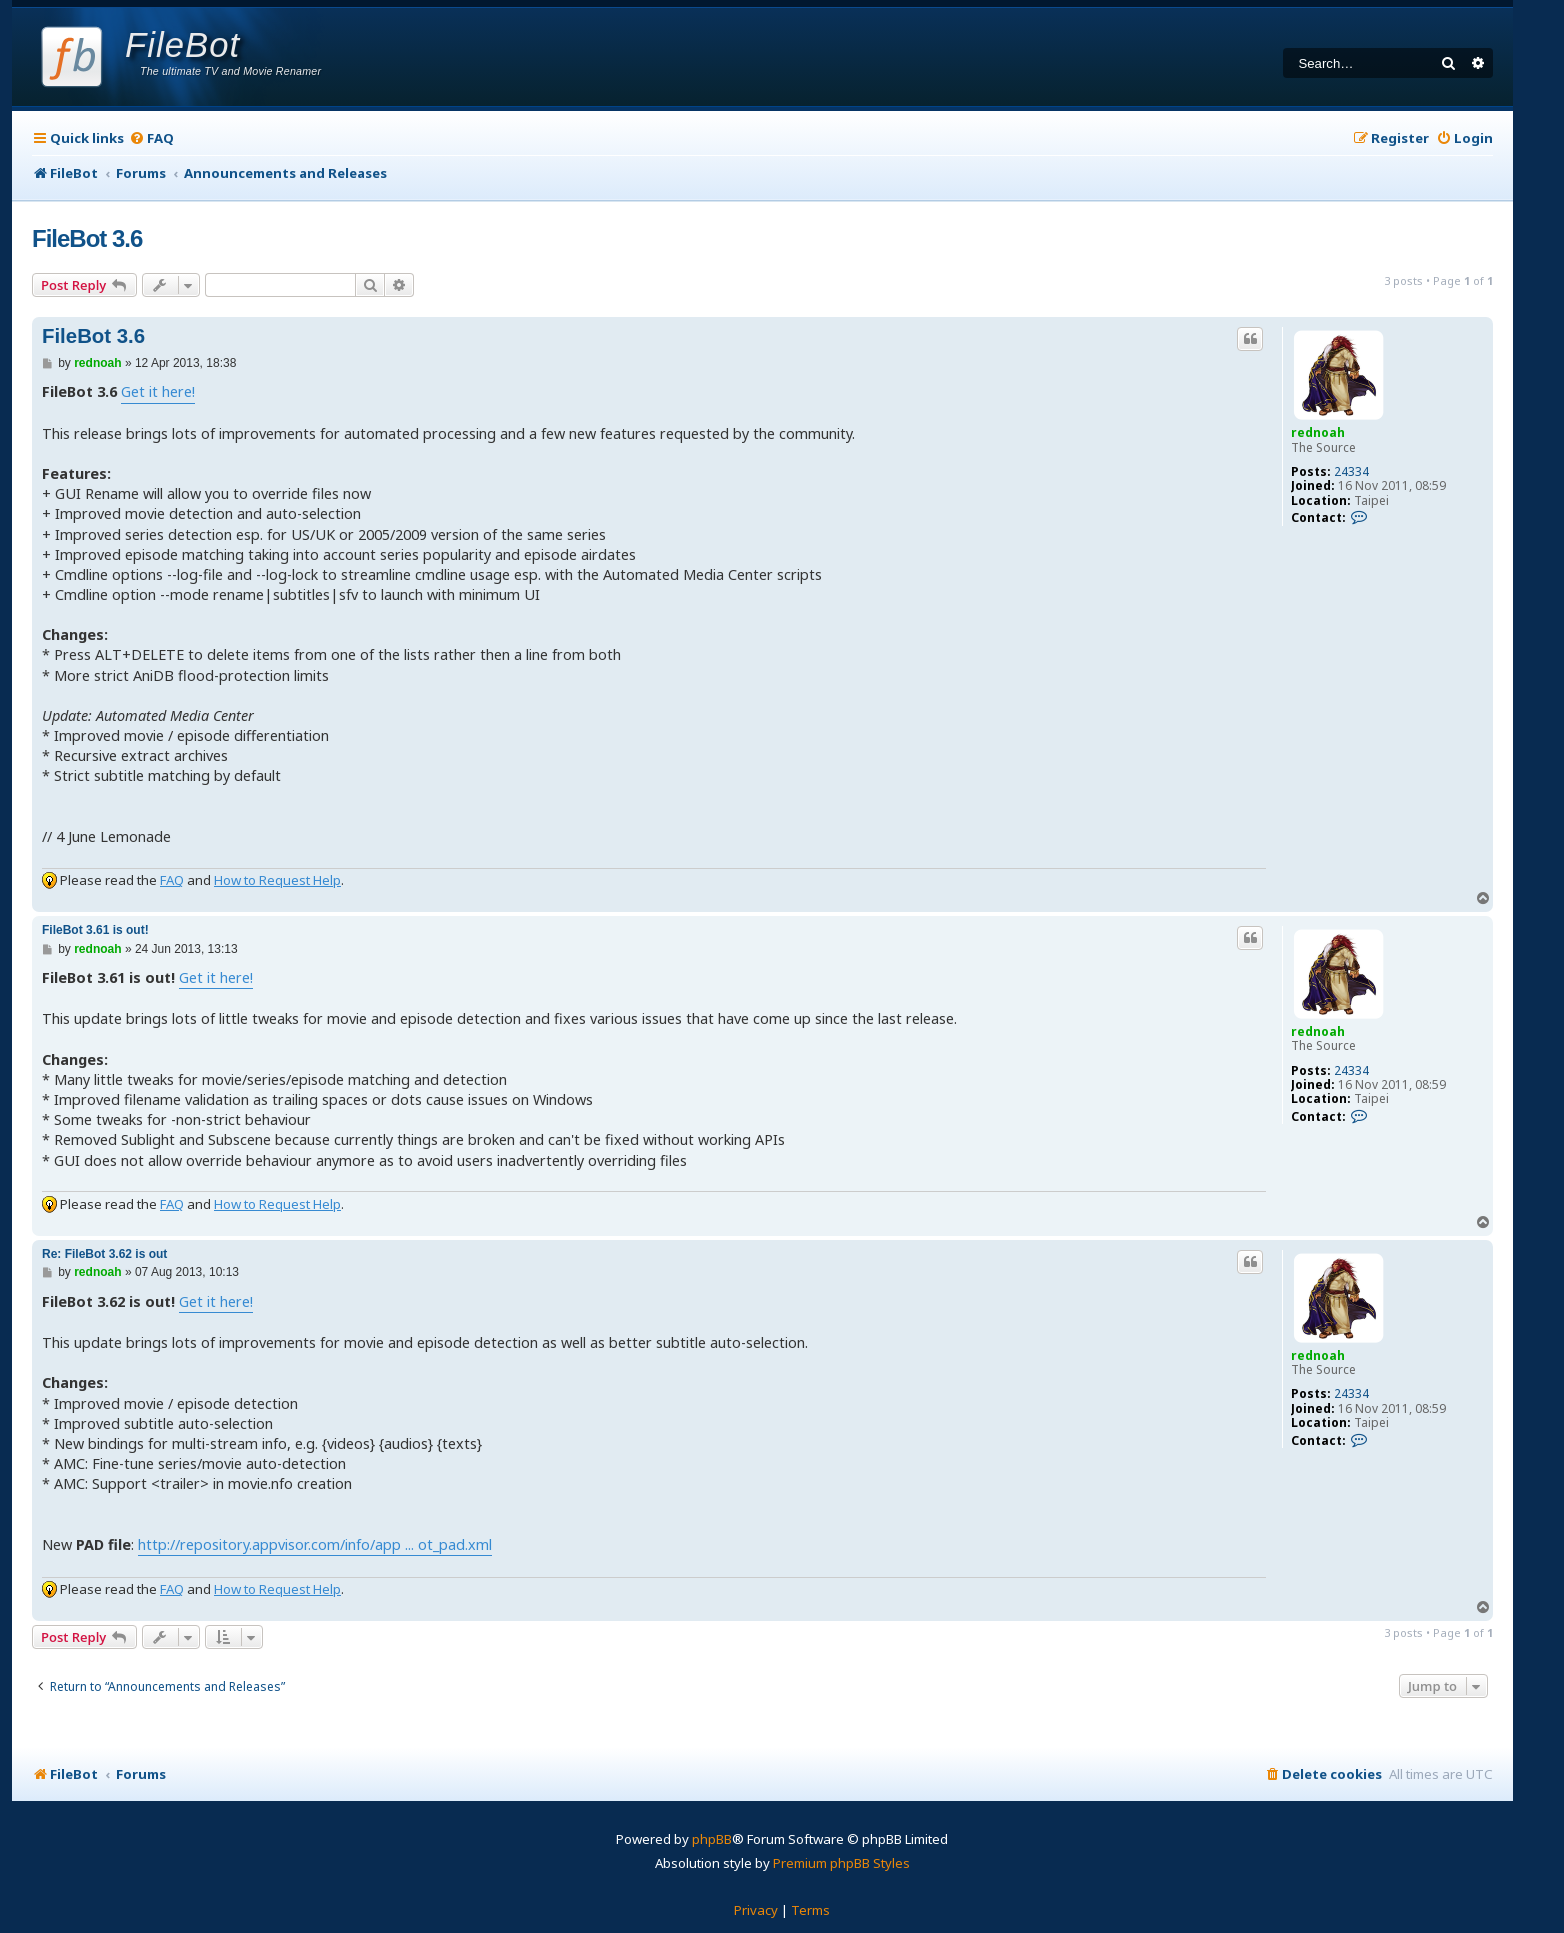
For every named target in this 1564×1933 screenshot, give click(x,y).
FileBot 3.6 (87, 238)
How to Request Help (277, 880)
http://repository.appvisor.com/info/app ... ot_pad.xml (315, 1544)
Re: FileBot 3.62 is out (104, 1254)
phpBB (712, 1839)
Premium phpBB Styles (841, 1863)
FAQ (172, 880)
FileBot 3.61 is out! (95, 930)
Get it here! (158, 391)
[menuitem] (151, 138)
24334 (1351, 472)
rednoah (1318, 432)
